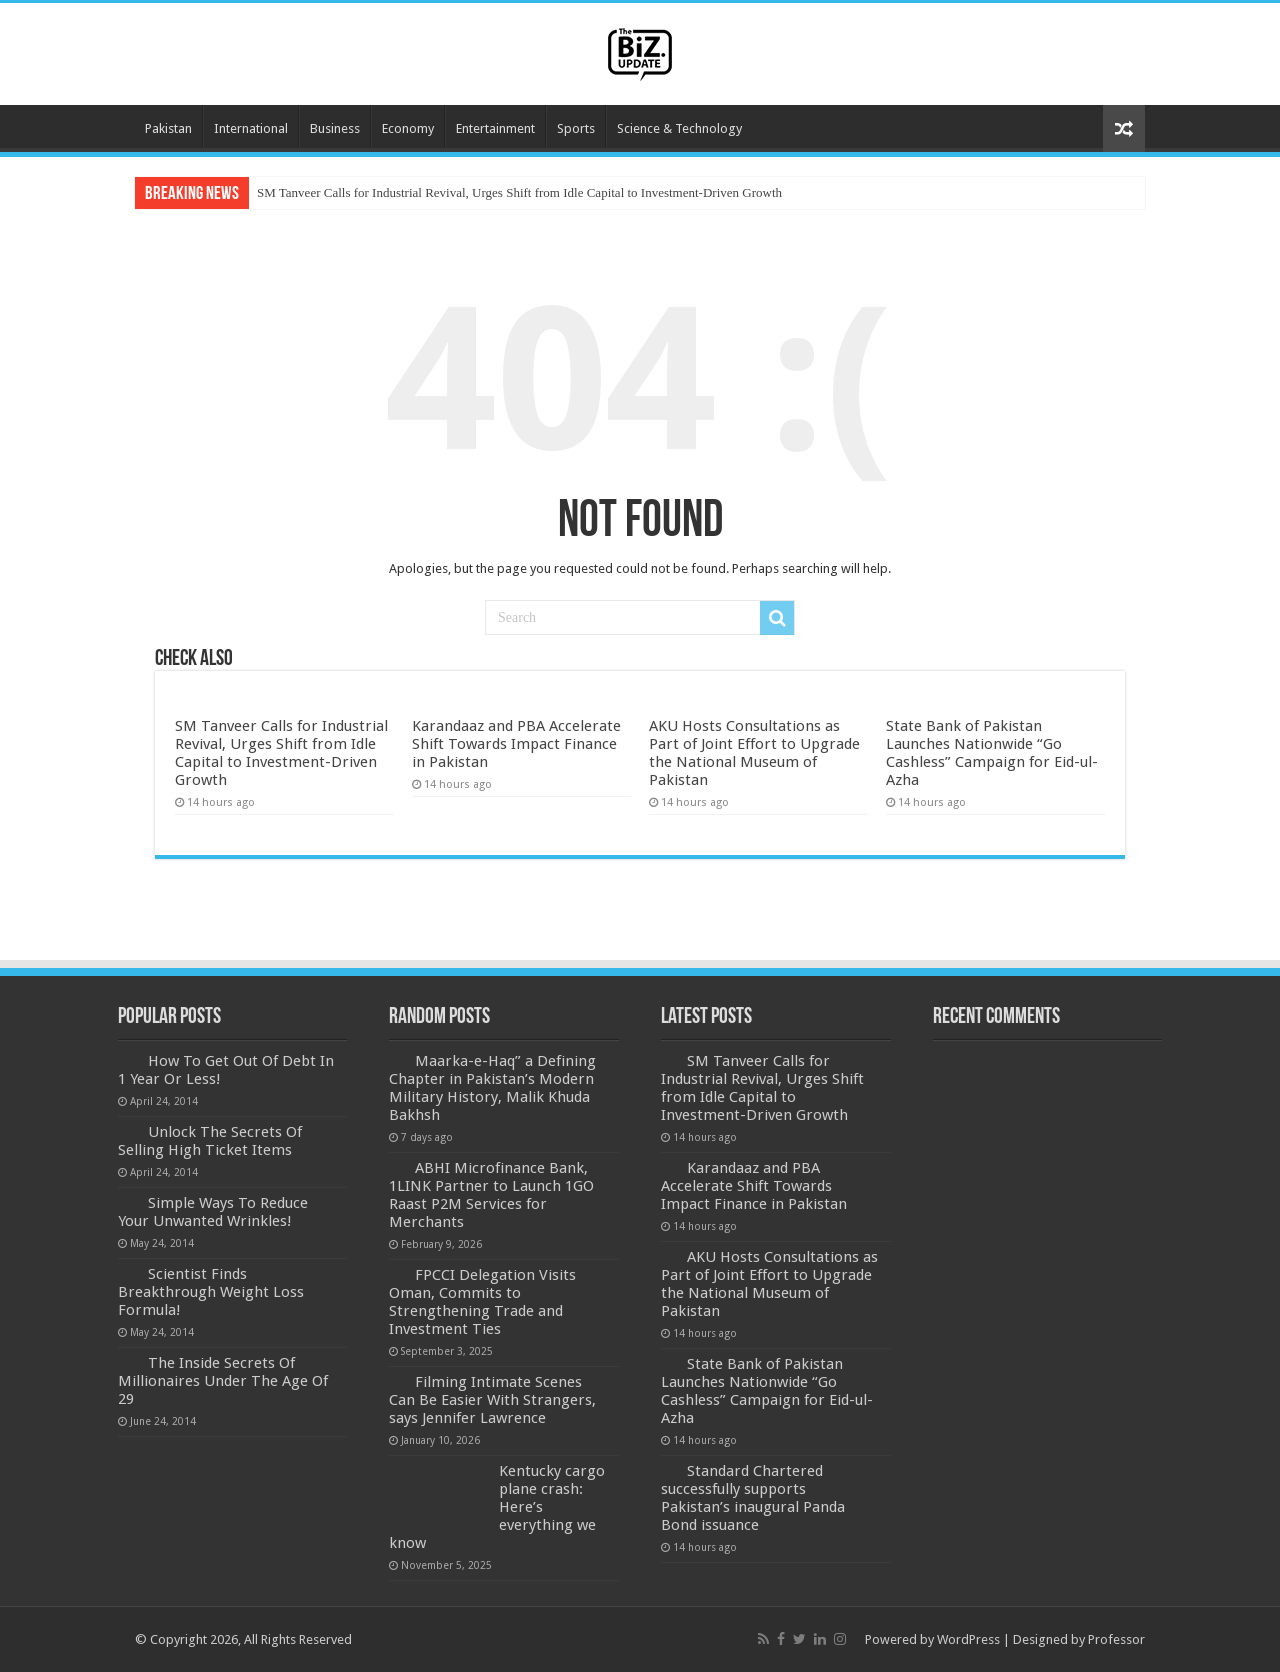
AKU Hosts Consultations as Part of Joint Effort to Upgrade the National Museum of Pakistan (754, 753)
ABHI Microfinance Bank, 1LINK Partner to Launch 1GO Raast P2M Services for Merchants (491, 1195)
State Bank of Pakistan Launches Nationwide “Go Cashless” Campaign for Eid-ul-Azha (992, 753)
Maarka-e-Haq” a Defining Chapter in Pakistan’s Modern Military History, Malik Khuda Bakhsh (492, 1088)
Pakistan (168, 128)
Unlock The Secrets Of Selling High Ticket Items (210, 1141)
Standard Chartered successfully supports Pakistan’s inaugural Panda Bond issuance (753, 1498)
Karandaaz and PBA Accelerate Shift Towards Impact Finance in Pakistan (516, 744)
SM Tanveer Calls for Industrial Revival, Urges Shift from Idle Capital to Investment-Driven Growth (519, 192)
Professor (1116, 1639)
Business (335, 128)
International (251, 128)
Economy (408, 128)
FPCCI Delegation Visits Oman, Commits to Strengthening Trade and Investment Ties (482, 1302)
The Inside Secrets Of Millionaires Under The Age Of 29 (223, 1381)
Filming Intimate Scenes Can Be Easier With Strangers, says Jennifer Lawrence (492, 1400)
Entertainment (495, 128)
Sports (576, 128)
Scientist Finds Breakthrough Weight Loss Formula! (211, 1292)
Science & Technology (679, 128)
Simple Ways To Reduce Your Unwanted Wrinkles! (213, 1212)
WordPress (968, 1639)
